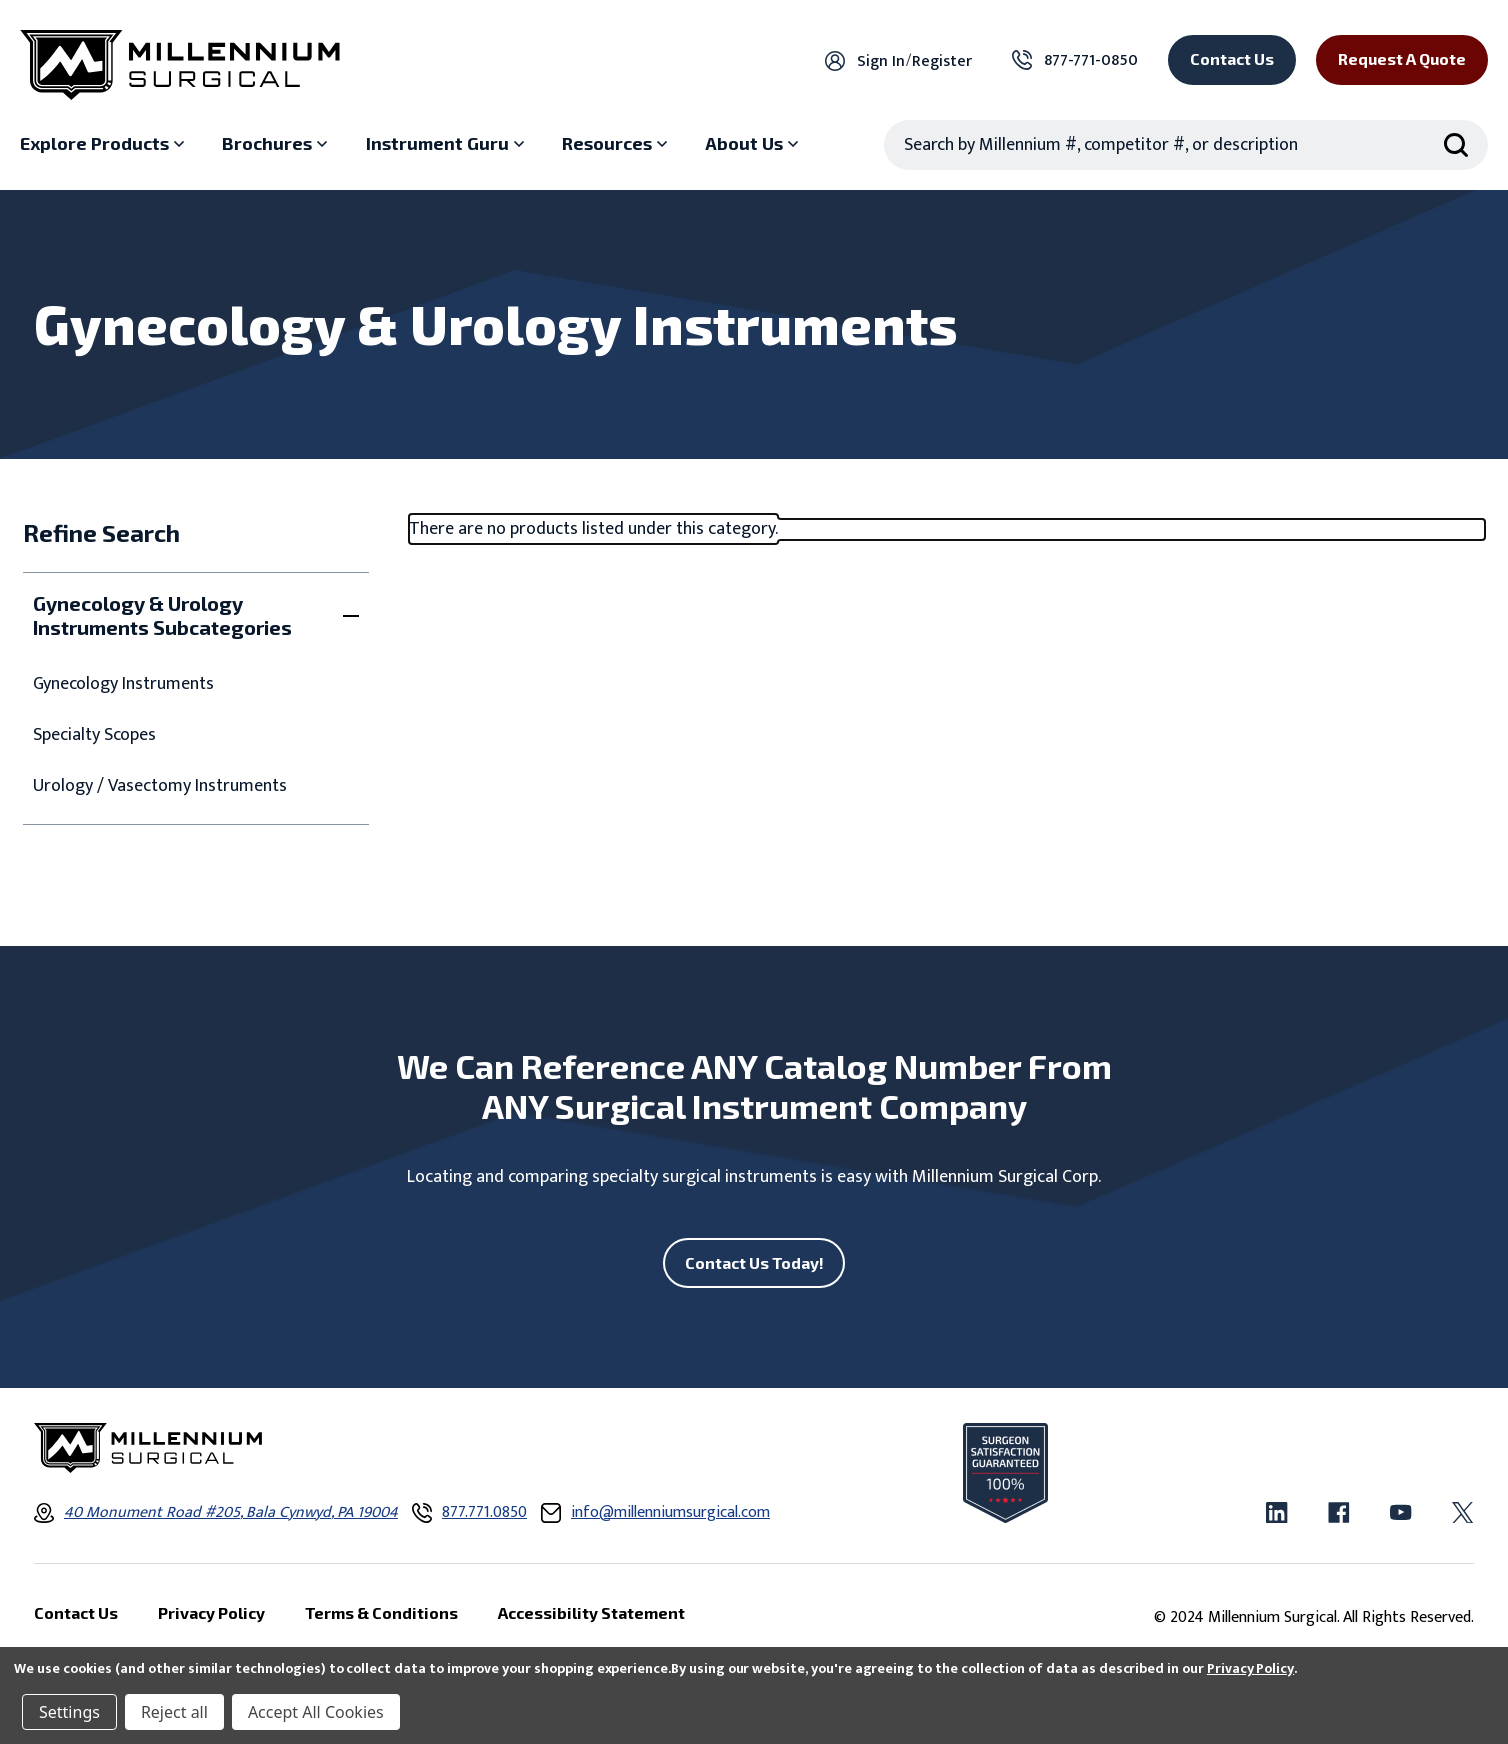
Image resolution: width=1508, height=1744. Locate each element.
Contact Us (1232, 58)
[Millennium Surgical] (180, 65)
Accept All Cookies (316, 1712)
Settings (69, 1712)
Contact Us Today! (754, 1262)
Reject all (174, 1712)
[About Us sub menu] (754, 144)
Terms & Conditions (381, 1614)
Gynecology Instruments (123, 684)
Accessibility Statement (591, 1614)
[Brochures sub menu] (277, 144)
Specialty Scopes (94, 735)
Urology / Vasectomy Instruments (160, 786)
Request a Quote (1402, 58)
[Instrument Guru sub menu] (447, 144)
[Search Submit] (1456, 145)
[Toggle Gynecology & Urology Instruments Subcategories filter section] (195, 615)
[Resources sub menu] (617, 144)
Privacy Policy (1250, 1668)
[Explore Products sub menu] (104, 144)
